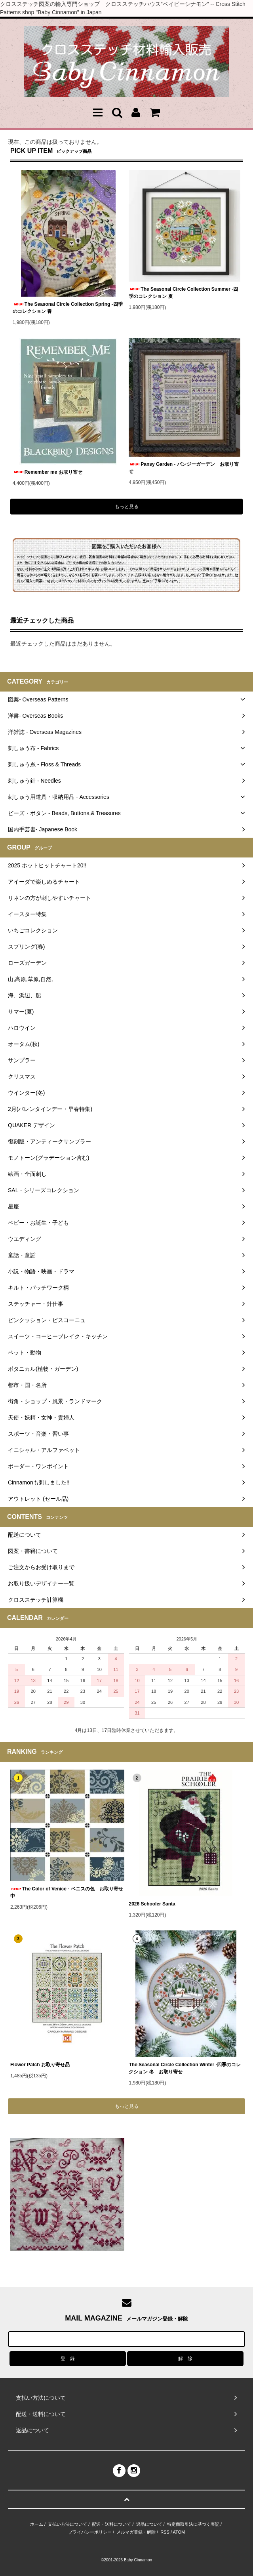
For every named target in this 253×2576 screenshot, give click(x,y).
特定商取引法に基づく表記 (193, 2524)
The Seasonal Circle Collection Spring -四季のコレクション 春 (68, 307)
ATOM (179, 2532)
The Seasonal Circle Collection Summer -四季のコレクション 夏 (183, 292)
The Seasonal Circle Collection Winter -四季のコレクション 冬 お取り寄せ (185, 2068)
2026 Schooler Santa (152, 1904)
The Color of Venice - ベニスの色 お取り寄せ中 (66, 1892)
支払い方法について (67, 2524)
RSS (164, 2532)
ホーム (36, 2524)
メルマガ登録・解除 (136, 2532)
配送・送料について (111, 2524)
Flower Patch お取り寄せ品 (40, 2064)
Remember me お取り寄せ (47, 472)
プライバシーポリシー (90, 2532)
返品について (149, 2524)
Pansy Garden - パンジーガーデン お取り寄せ (183, 467)
